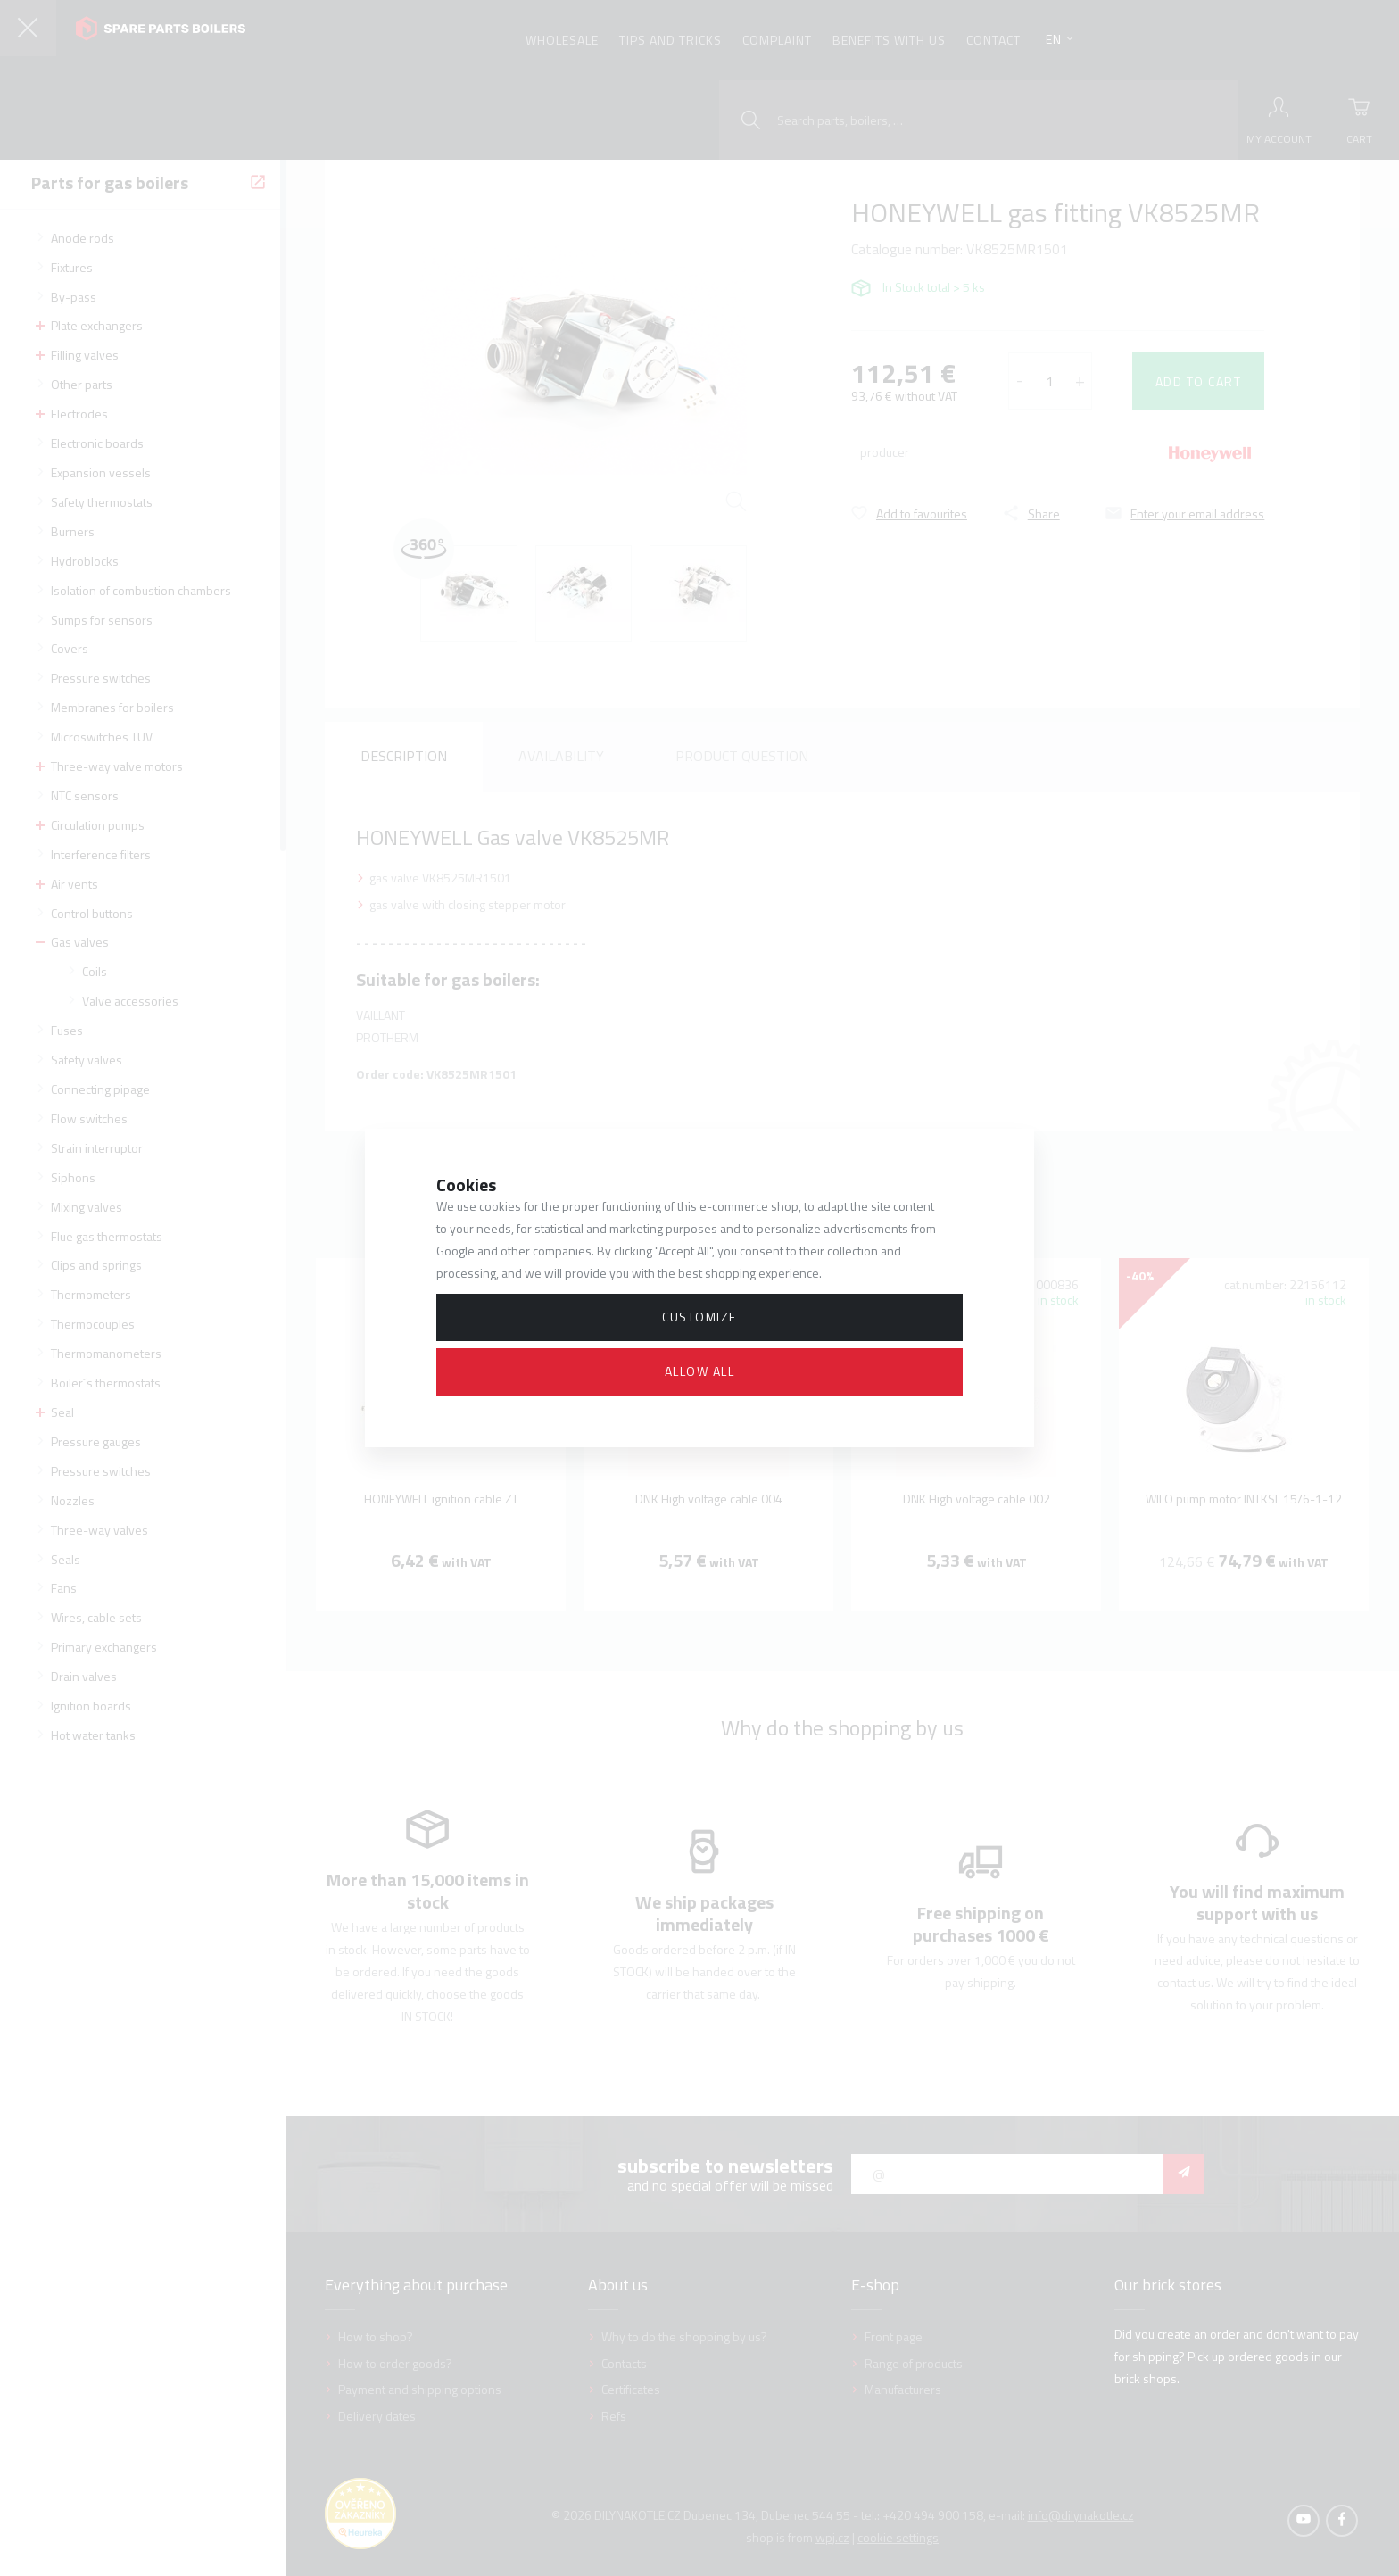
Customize (699, 1316)
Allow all (700, 1371)
